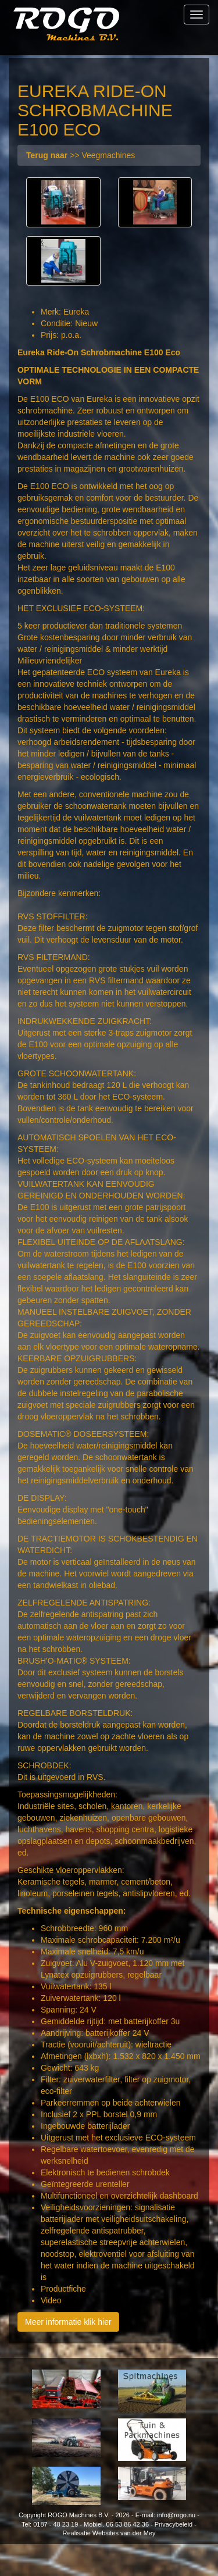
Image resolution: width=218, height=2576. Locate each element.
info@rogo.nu (176, 2514)
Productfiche (63, 2288)
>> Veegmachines (80, 155)
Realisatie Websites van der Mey (109, 2532)
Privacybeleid (173, 2524)
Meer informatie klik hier (68, 2322)
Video (51, 2300)
